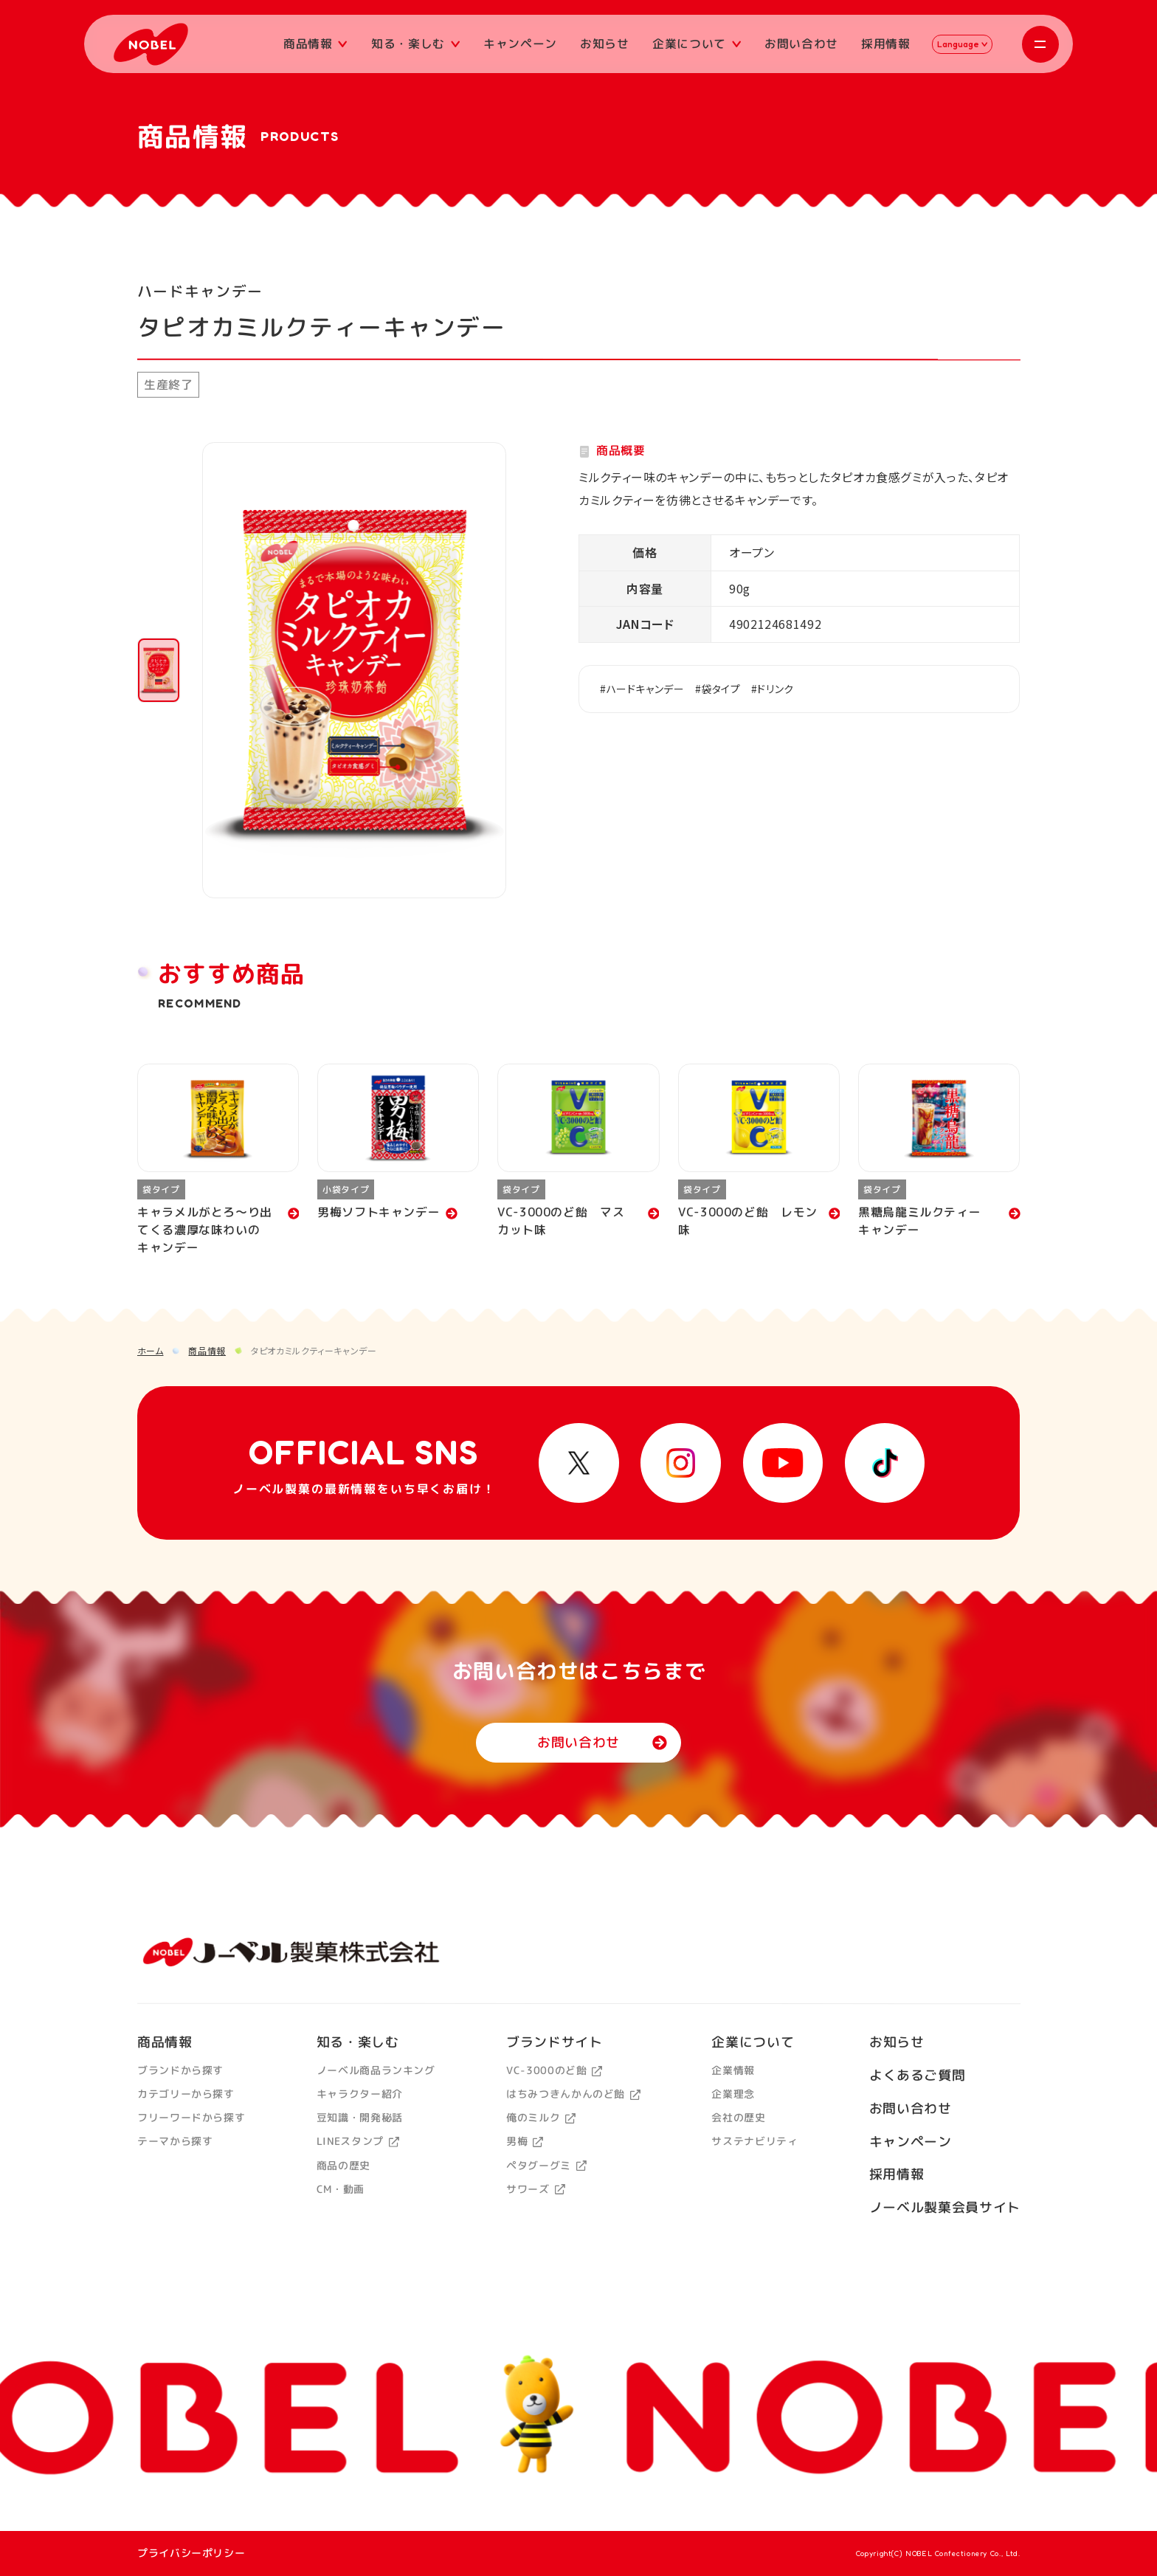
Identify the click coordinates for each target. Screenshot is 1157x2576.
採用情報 (886, 43)
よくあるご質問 (916, 2075)
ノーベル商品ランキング (375, 2070)
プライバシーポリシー (191, 2553)
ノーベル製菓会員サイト (944, 2207)
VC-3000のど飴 (554, 2070)
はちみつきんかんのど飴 (573, 2094)
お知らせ (604, 43)
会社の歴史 (738, 2117)
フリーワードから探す (191, 2117)
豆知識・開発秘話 (359, 2117)
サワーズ (535, 2188)
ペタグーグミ (546, 2164)
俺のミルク (541, 2117)
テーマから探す (175, 2141)
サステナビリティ (754, 2141)
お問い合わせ (801, 43)
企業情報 (733, 2070)
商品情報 (315, 43)
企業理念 (733, 2094)
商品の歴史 (343, 2164)
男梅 (524, 2141)
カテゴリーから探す (186, 2094)
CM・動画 (340, 2188)
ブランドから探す (180, 2070)
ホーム (150, 1350)
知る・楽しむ (415, 43)
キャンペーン (520, 43)
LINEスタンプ (357, 2141)
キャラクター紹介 (359, 2094)
